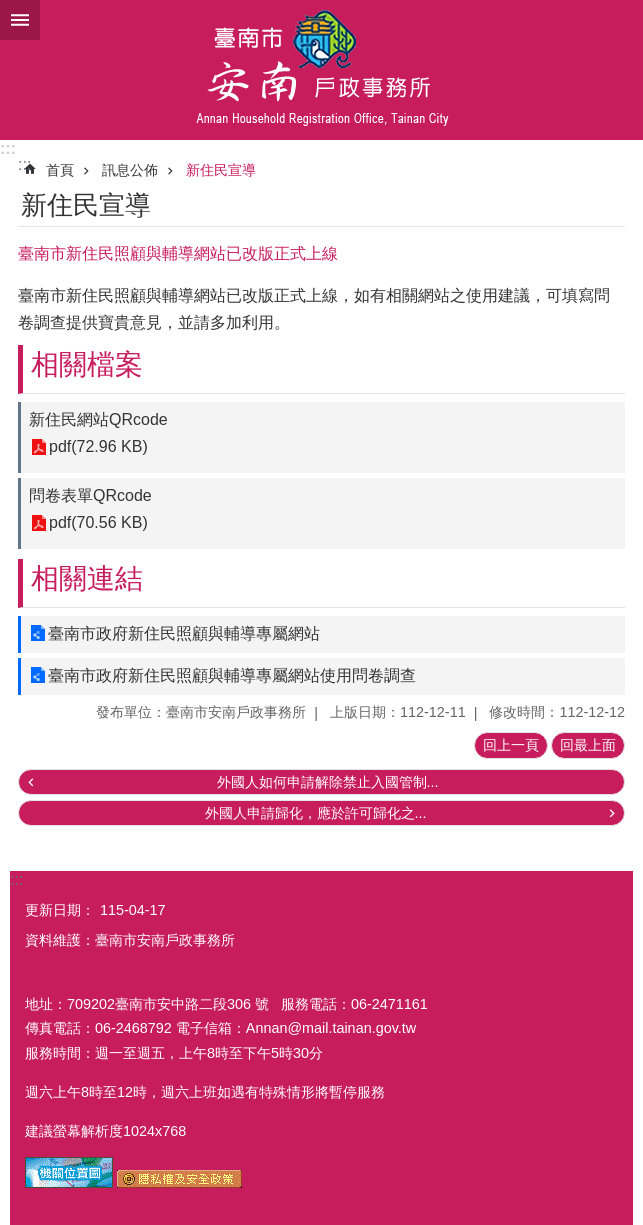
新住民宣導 (221, 170)
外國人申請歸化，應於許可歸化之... (316, 813)
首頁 (60, 170)
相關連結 (87, 578)
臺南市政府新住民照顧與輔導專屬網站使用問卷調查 (232, 675)
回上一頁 (511, 745)
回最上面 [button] (588, 745)
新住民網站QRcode (98, 419)
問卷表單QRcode (90, 495)
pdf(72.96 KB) (98, 447)
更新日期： (60, 910)
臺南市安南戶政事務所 (321, 70)
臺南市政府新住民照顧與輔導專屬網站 (184, 633)
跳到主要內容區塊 (10, 10)
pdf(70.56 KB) (98, 523)
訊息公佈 (130, 170)
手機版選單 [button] (20, 20)
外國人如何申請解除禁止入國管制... (328, 782)
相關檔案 (87, 364)
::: (8, 148)
